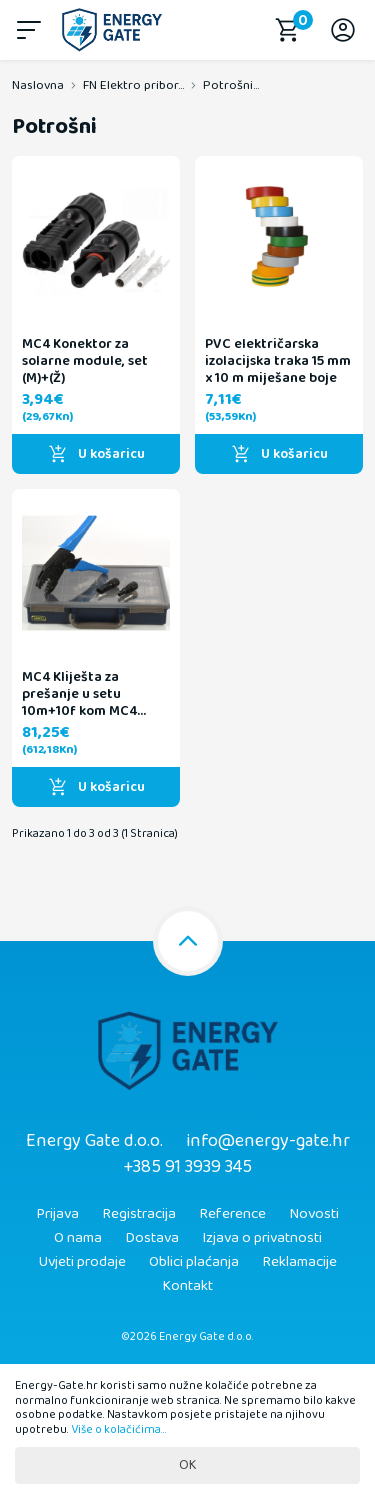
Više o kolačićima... (119, 1429)
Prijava (57, 1214)
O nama (78, 1238)
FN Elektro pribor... (133, 85)
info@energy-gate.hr (268, 1141)
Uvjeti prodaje (82, 1262)
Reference (232, 1214)
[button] (32, 30)
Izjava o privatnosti (262, 1238)
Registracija (139, 1214)
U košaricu (96, 454)
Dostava (152, 1238)
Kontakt (187, 1286)
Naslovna (38, 85)
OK (188, 1465)
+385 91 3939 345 (187, 1167)
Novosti (314, 1214)
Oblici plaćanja (194, 1262)
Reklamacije (299, 1262)
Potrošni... (231, 85)
